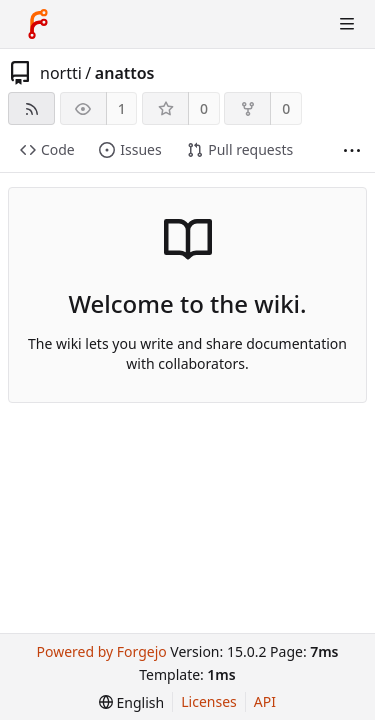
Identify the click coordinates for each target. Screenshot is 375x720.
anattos (125, 73)
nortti (61, 73)
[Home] (38, 24)
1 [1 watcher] (122, 108)
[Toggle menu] (347, 24)
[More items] (352, 150)
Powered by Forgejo (101, 651)
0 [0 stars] (204, 108)
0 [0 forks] (286, 108)
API (265, 701)
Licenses (209, 701)
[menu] (131, 702)
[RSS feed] (31, 108)
